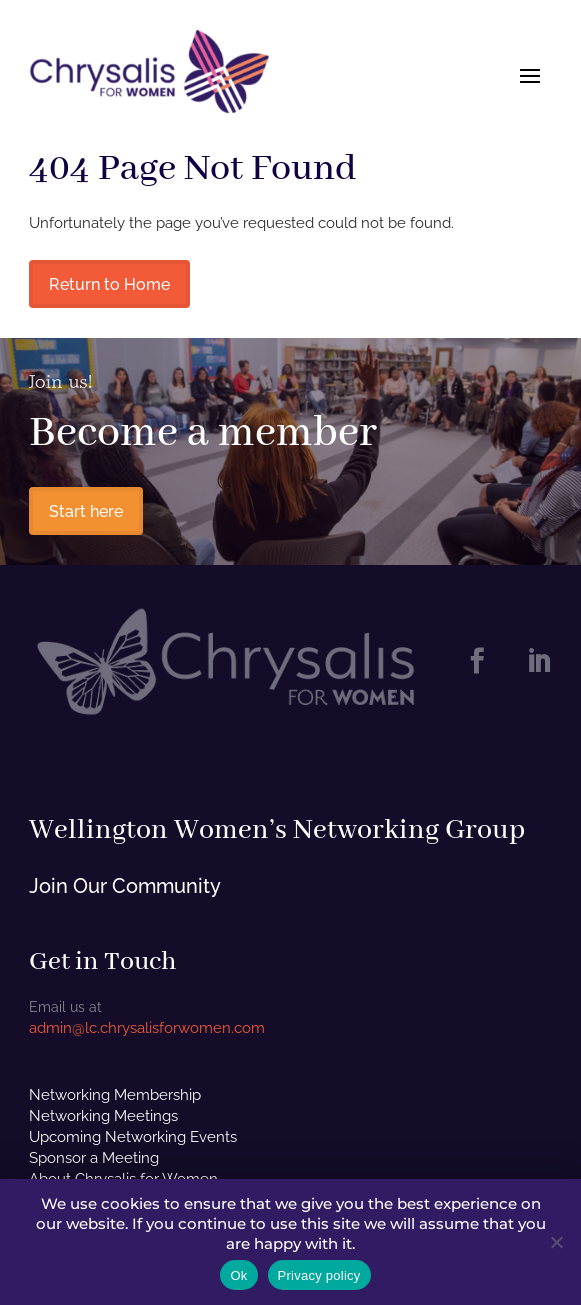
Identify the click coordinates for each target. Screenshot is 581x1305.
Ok (238, 1275)
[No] (556, 1242)
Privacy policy (319, 1275)
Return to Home (109, 284)
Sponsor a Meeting (94, 1158)
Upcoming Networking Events (133, 1137)
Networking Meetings (103, 1116)
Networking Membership (115, 1095)
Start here (86, 511)
